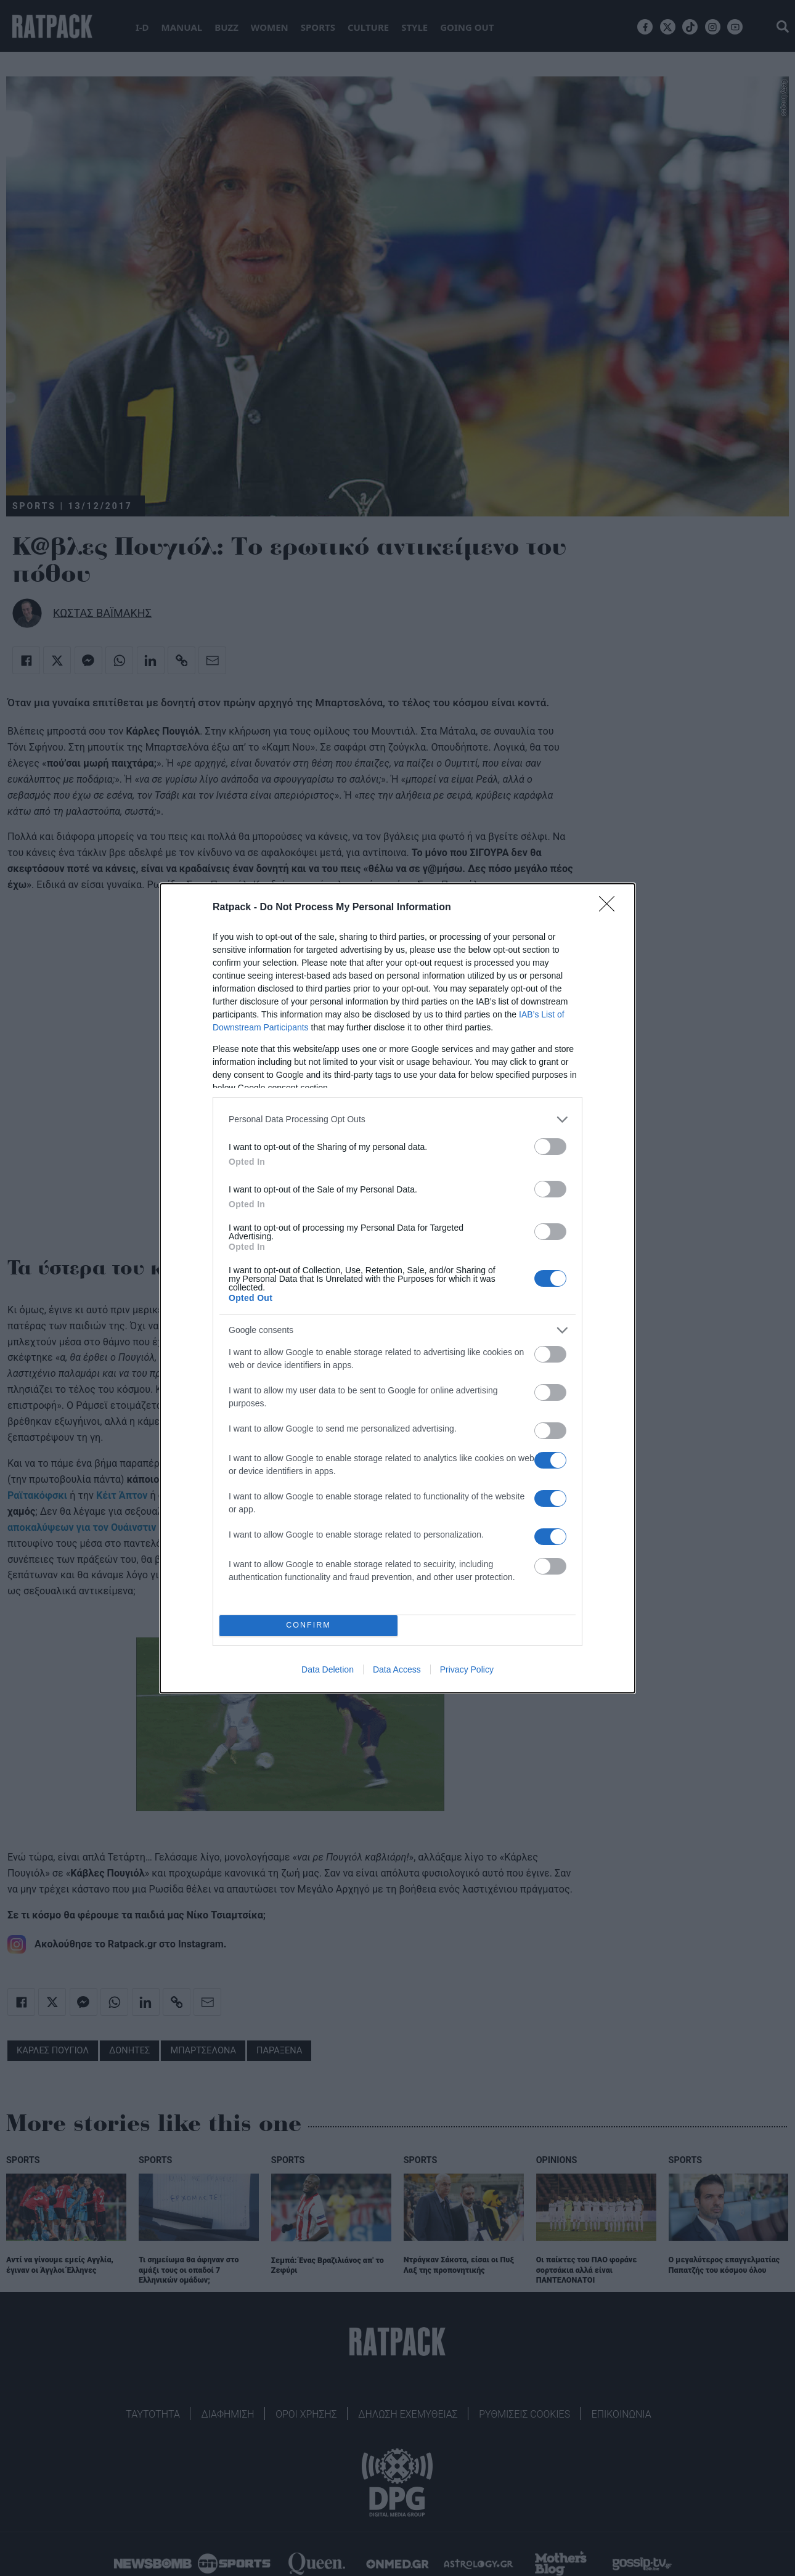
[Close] (610, 907)
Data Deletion (327, 1669)
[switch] (550, 1146)
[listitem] (397, 1119)
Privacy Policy (467, 1669)
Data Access (397, 1669)
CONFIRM (308, 1625)
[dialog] (397, 1288)
